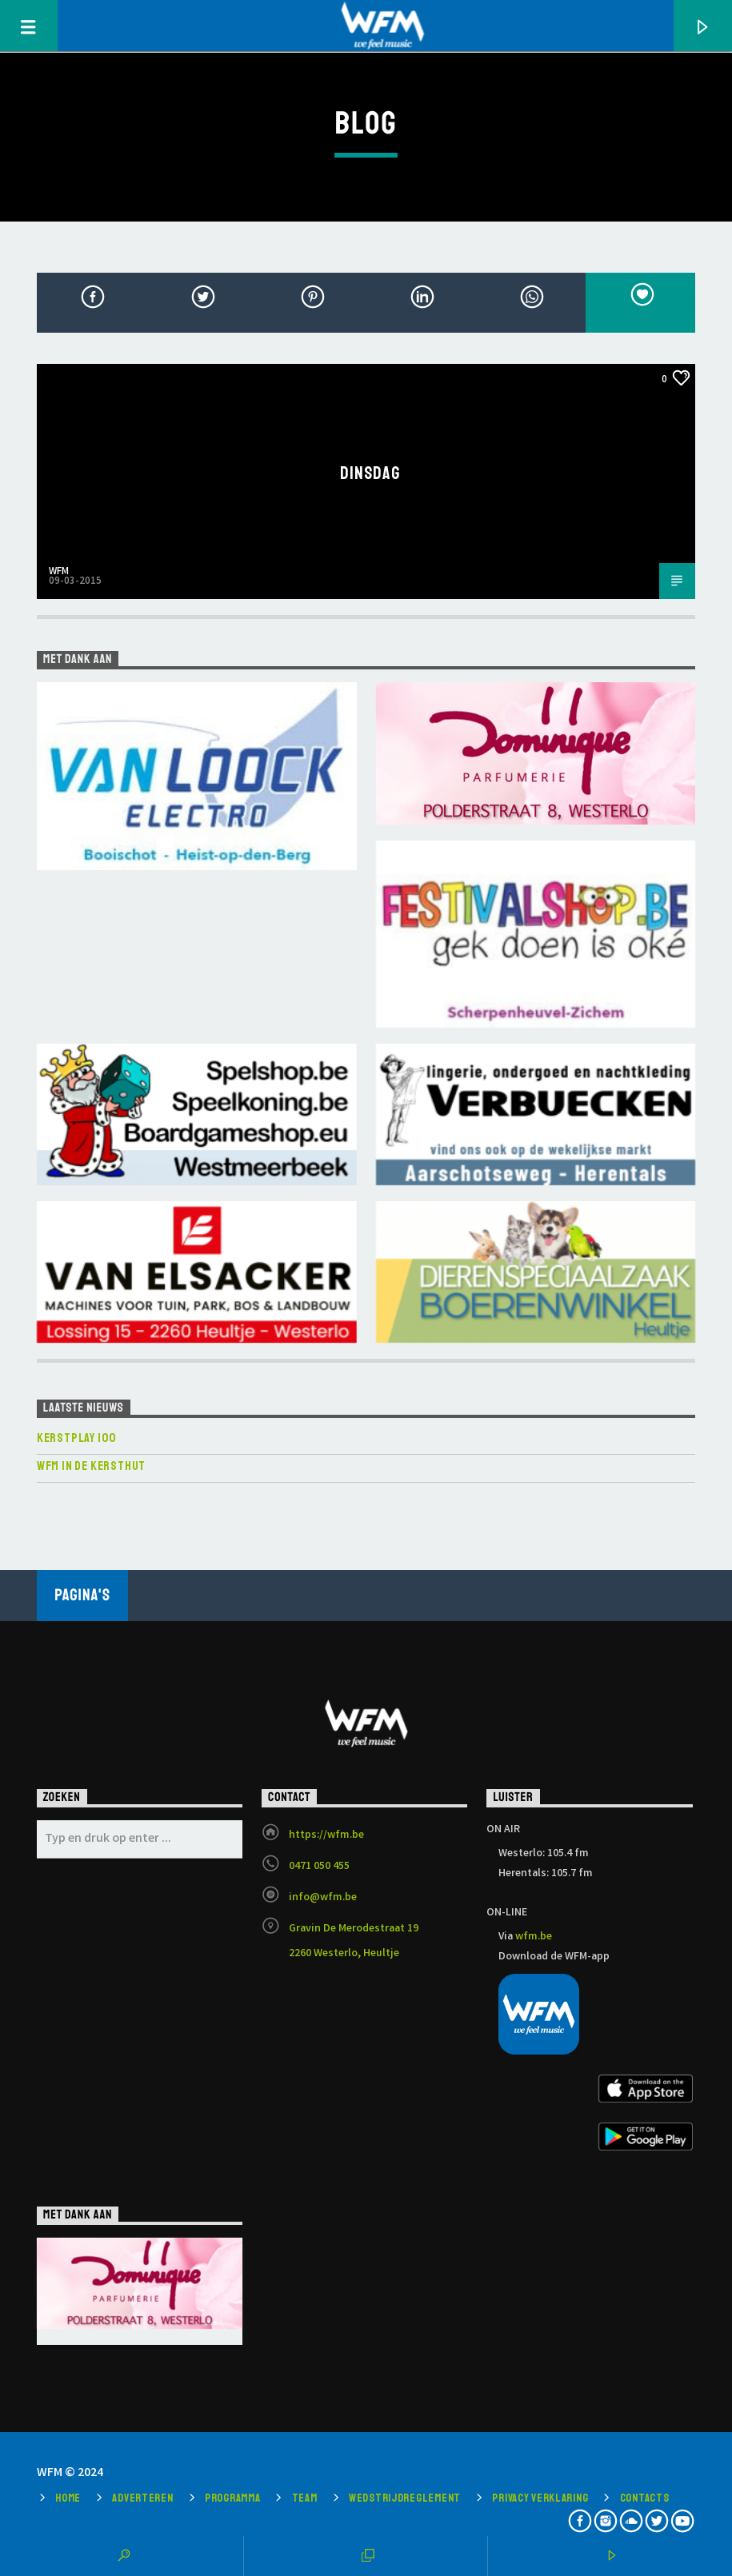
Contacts (645, 2497)
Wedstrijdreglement (405, 2497)
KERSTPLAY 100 (77, 1438)
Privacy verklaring (540, 2497)
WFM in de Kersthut (91, 1466)
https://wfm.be (326, 1835)
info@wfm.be (323, 1898)
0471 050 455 (319, 1867)
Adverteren (142, 2497)
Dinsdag (370, 473)
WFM (59, 572)
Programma (232, 2497)
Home (68, 2497)
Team (305, 2497)
